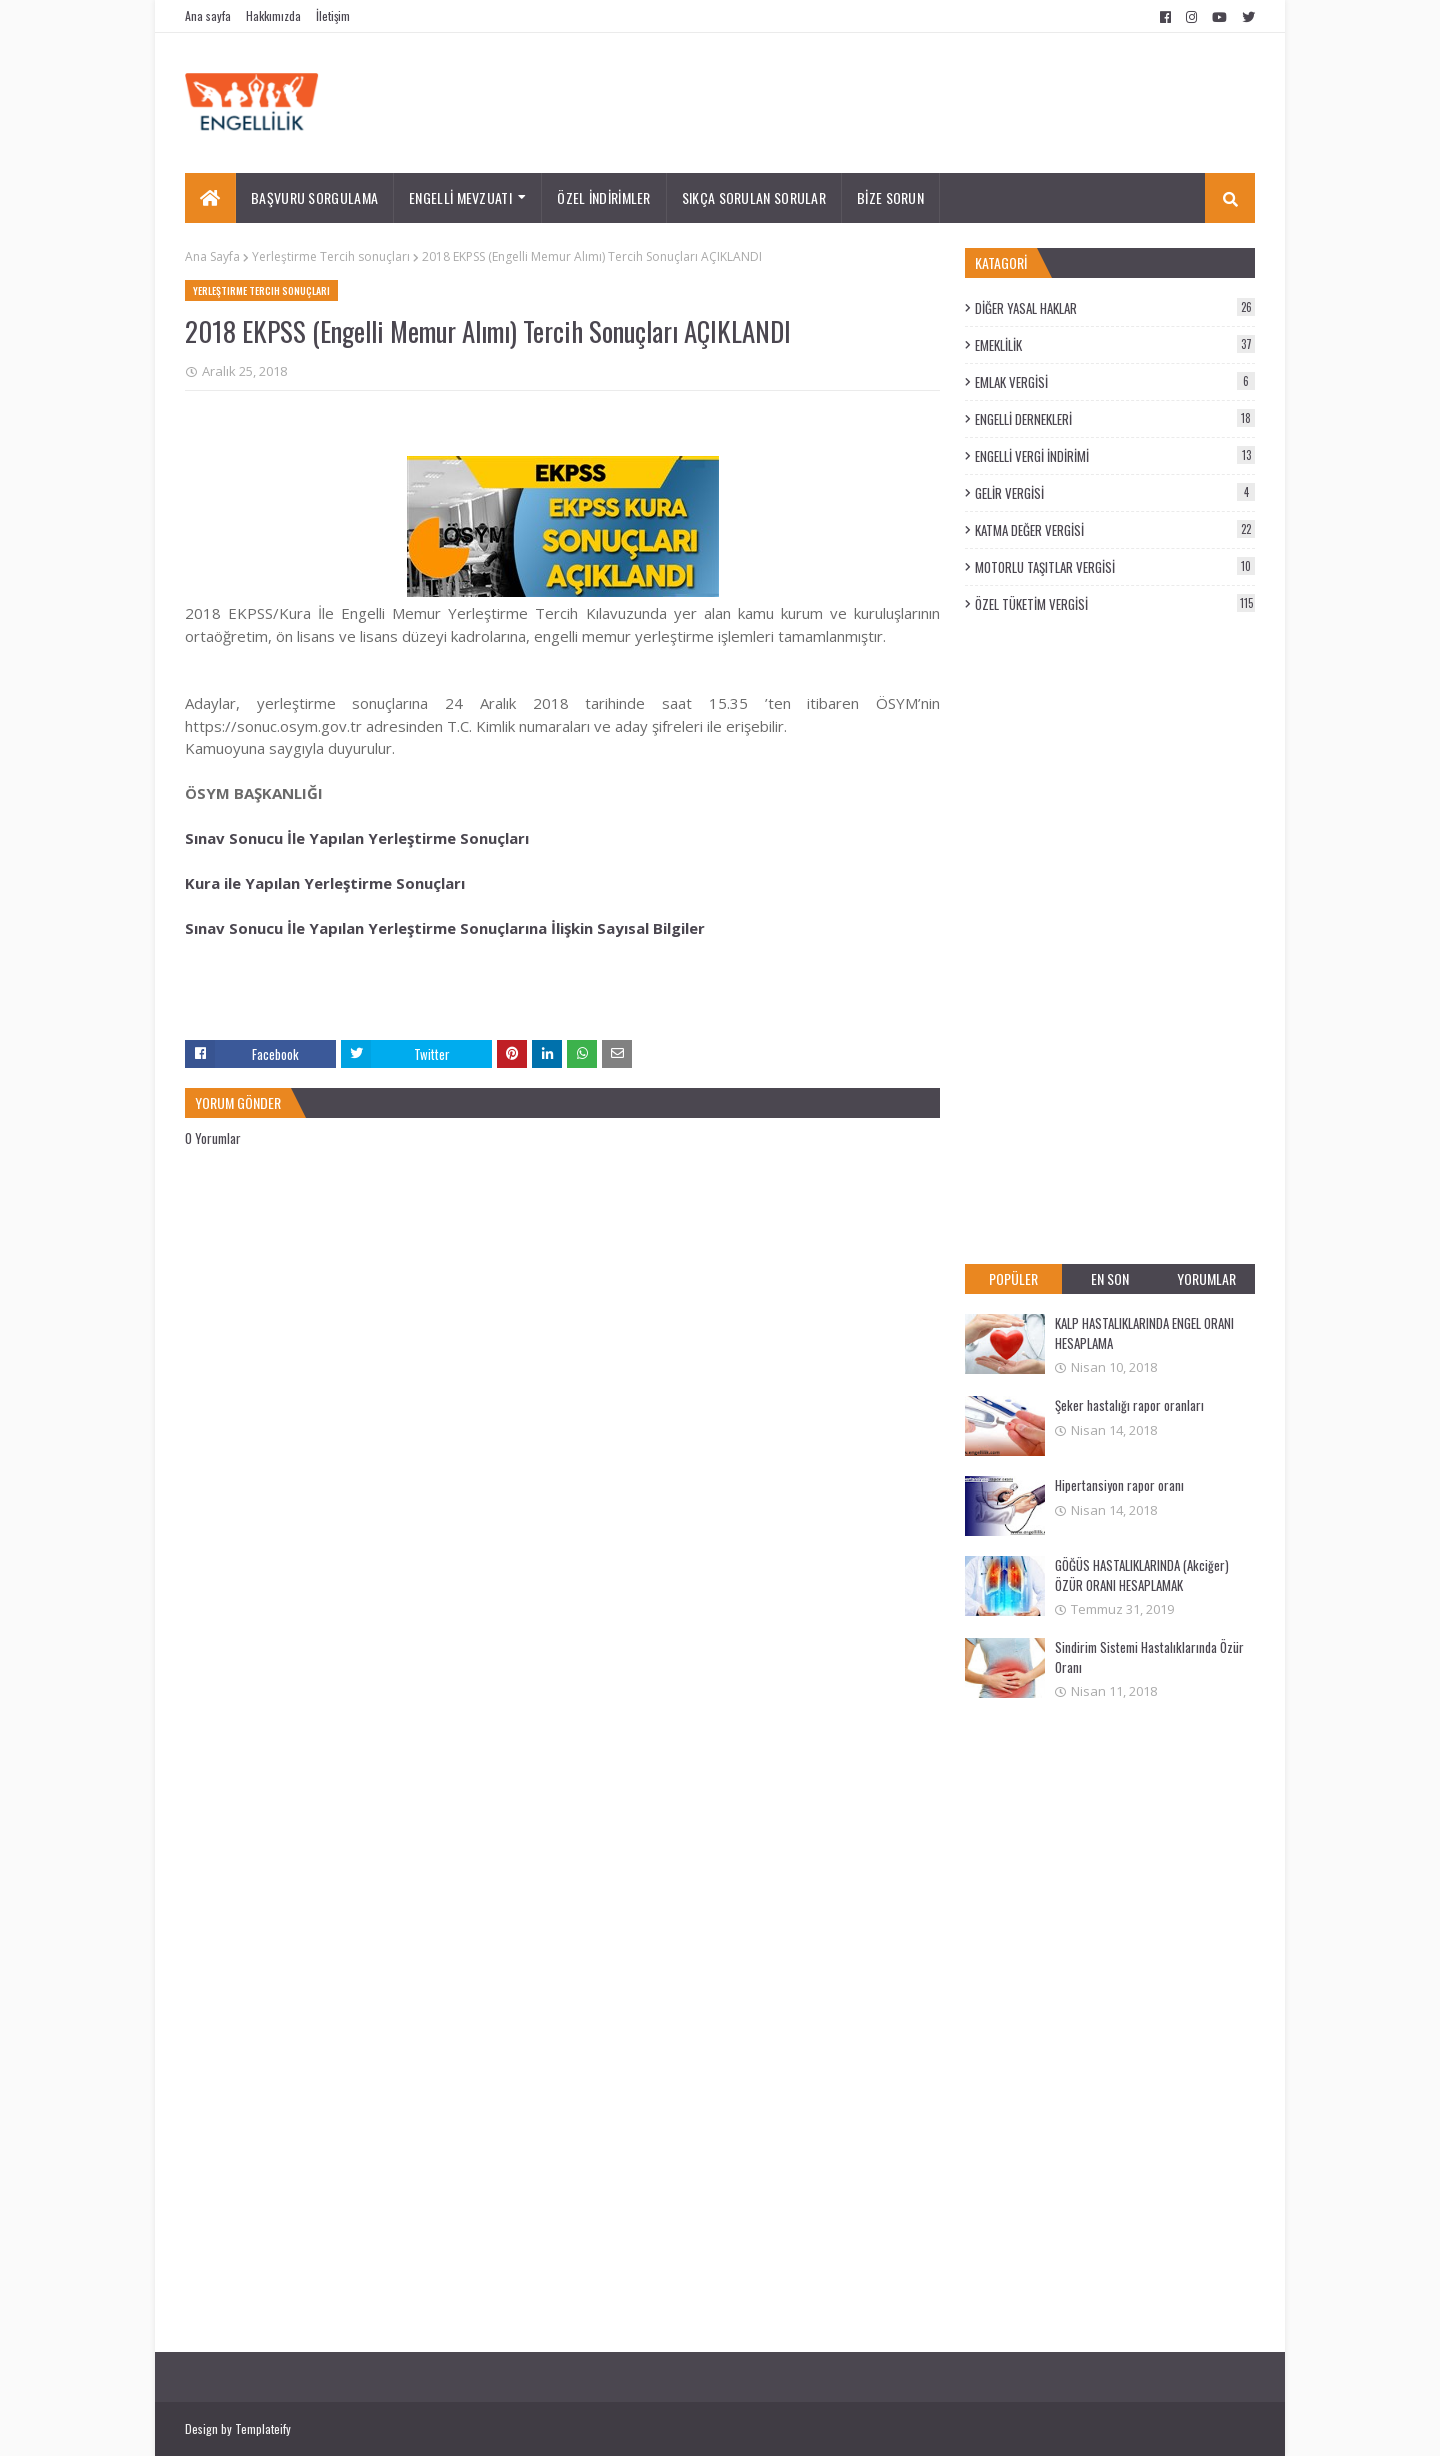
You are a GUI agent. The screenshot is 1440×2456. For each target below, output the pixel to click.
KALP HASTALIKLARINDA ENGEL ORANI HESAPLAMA (1144, 1333)
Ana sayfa (208, 15)
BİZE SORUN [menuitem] (890, 197)
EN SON (1110, 1278)
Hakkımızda (273, 15)
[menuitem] (210, 198)
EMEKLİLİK (1115, 345)
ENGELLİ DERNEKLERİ (1115, 419)
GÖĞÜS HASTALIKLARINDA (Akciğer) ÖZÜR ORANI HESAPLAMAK (1142, 1575)
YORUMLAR (1206, 1278)
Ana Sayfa (212, 256)
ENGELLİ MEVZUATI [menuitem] (460, 197)
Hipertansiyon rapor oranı (1119, 1485)
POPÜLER (1013, 1278)
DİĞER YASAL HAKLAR (1115, 308)
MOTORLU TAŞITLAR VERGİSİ (1115, 567)
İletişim (333, 15)
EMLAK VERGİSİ (1115, 382)
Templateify (263, 2428)
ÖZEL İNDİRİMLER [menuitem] (604, 197)
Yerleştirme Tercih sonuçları (331, 256)
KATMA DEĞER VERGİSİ (1115, 530)
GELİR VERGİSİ (1115, 493)
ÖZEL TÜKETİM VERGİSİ (1115, 604)
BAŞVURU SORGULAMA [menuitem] (314, 197)
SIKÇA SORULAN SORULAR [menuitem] (754, 197)
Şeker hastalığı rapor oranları (1129, 1405)
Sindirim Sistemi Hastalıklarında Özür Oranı (1149, 1657)
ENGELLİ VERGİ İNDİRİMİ (1115, 456)
